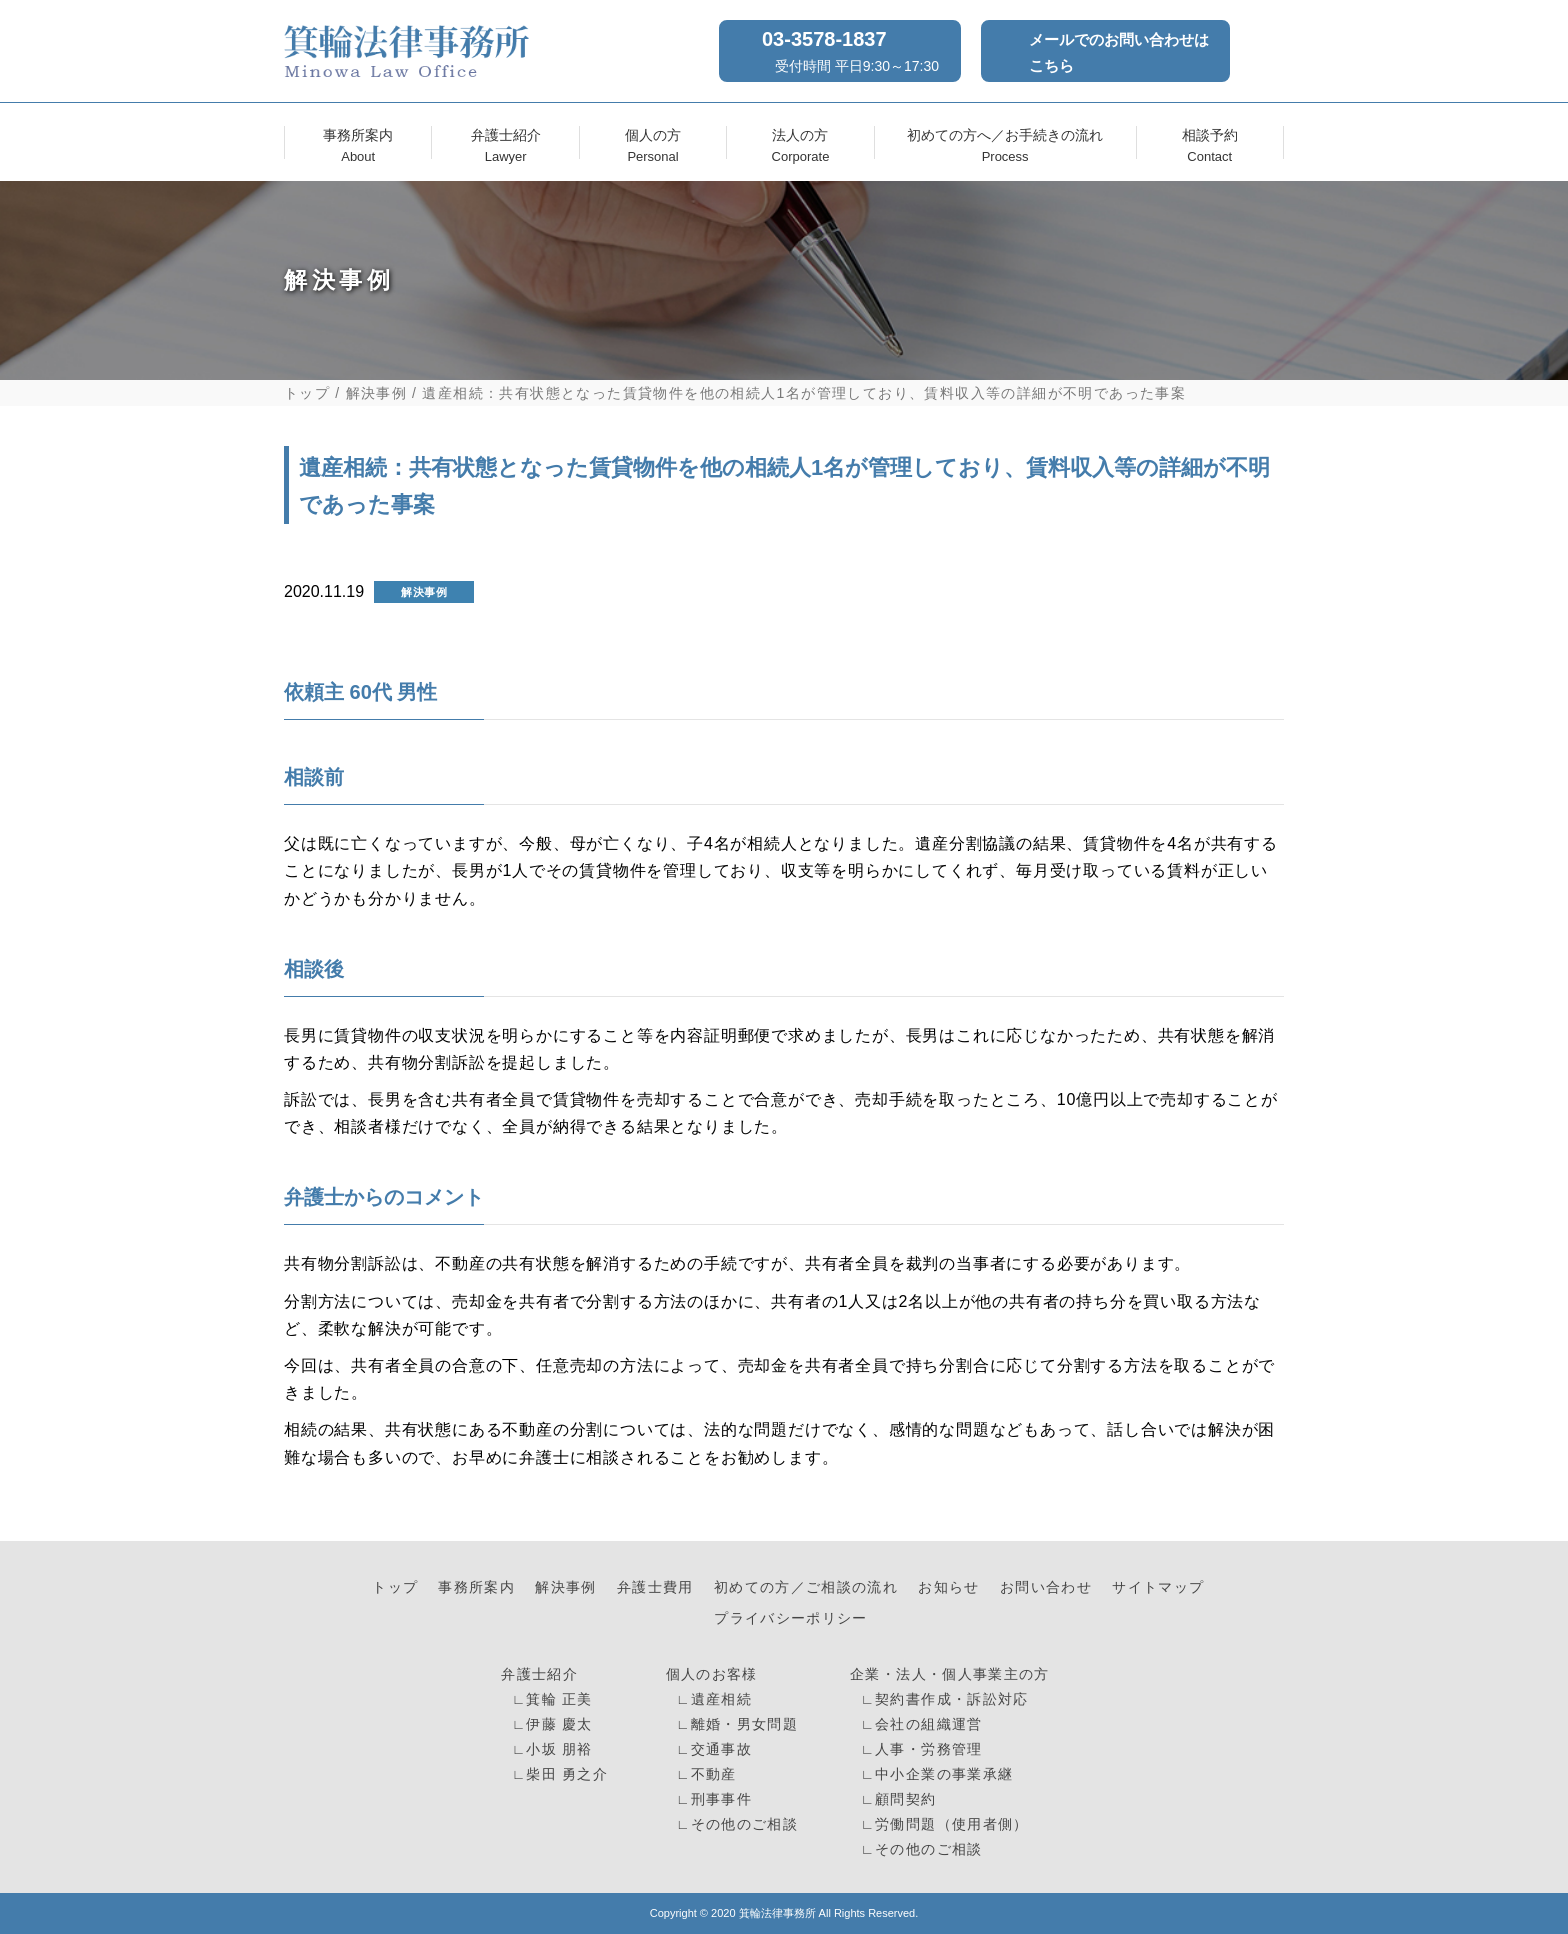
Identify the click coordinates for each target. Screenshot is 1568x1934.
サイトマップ (1158, 1587)
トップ (307, 393)
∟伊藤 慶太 (550, 1724)
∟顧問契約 (895, 1799)
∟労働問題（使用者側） (941, 1824)
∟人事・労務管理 (918, 1749)
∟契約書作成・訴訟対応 (941, 1699)
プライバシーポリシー (791, 1618)
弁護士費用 (655, 1587)
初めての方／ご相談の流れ (806, 1587)
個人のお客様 (712, 1674)
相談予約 (1210, 143)
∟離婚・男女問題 (734, 1724)
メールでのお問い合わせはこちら (1119, 52)
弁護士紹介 (506, 143)
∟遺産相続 (711, 1699)
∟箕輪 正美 (550, 1699)
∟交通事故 (711, 1749)
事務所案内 (358, 143)
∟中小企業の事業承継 (934, 1774)
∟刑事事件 (711, 1799)
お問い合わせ (1046, 1587)
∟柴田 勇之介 (558, 1774)
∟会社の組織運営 (918, 1724)
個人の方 (653, 143)
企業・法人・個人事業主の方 (950, 1674)
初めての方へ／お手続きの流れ (1005, 143)
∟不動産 (704, 1774)
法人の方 (800, 143)
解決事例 (377, 393)
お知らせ (948, 1587)
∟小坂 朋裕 (550, 1749)
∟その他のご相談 (734, 1824)
